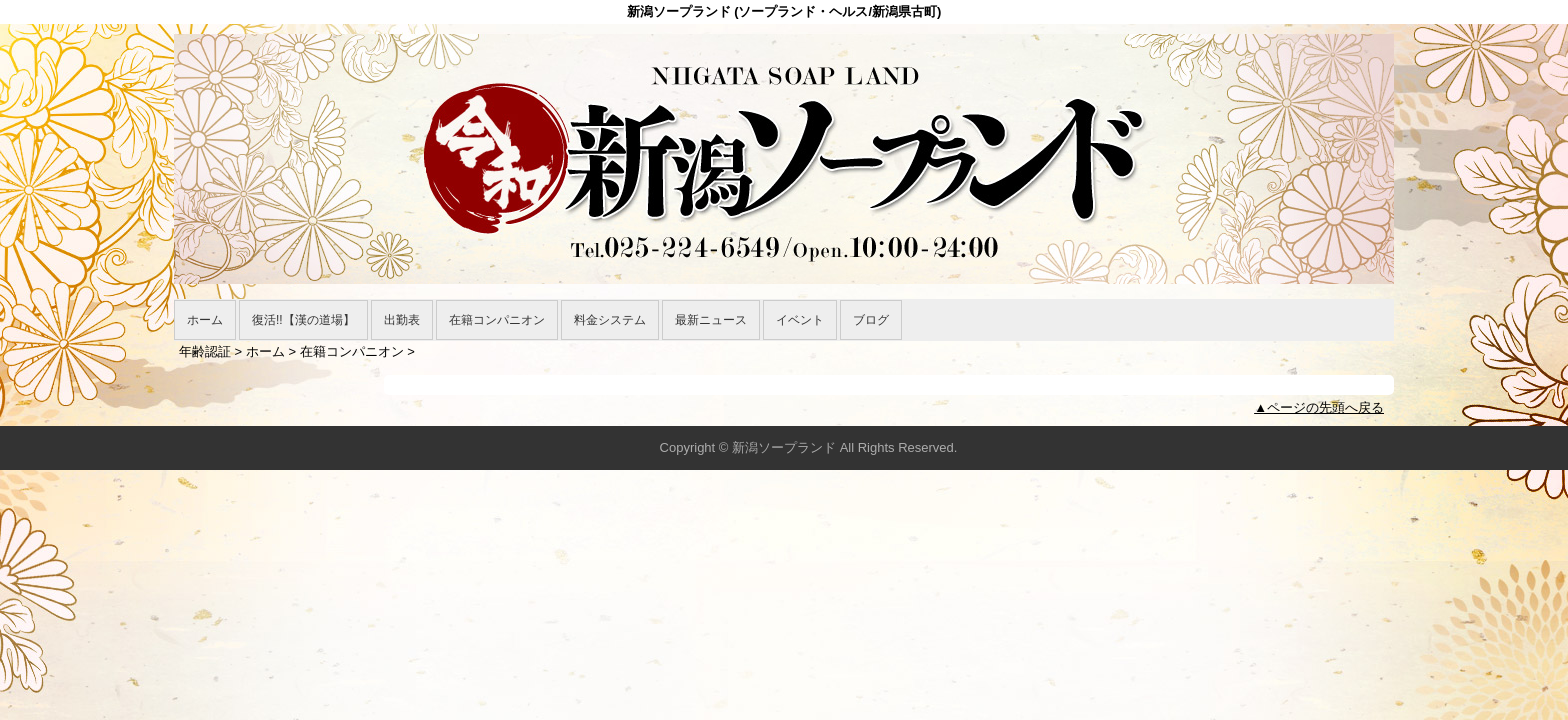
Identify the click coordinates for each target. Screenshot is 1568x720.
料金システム (610, 320)
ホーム (205, 320)
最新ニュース (711, 320)
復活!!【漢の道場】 (303, 320)
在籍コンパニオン (497, 320)
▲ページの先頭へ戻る (1319, 407)
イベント (800, 320)
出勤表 (402, 320)
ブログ (871, 320)
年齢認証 (205, 351)
